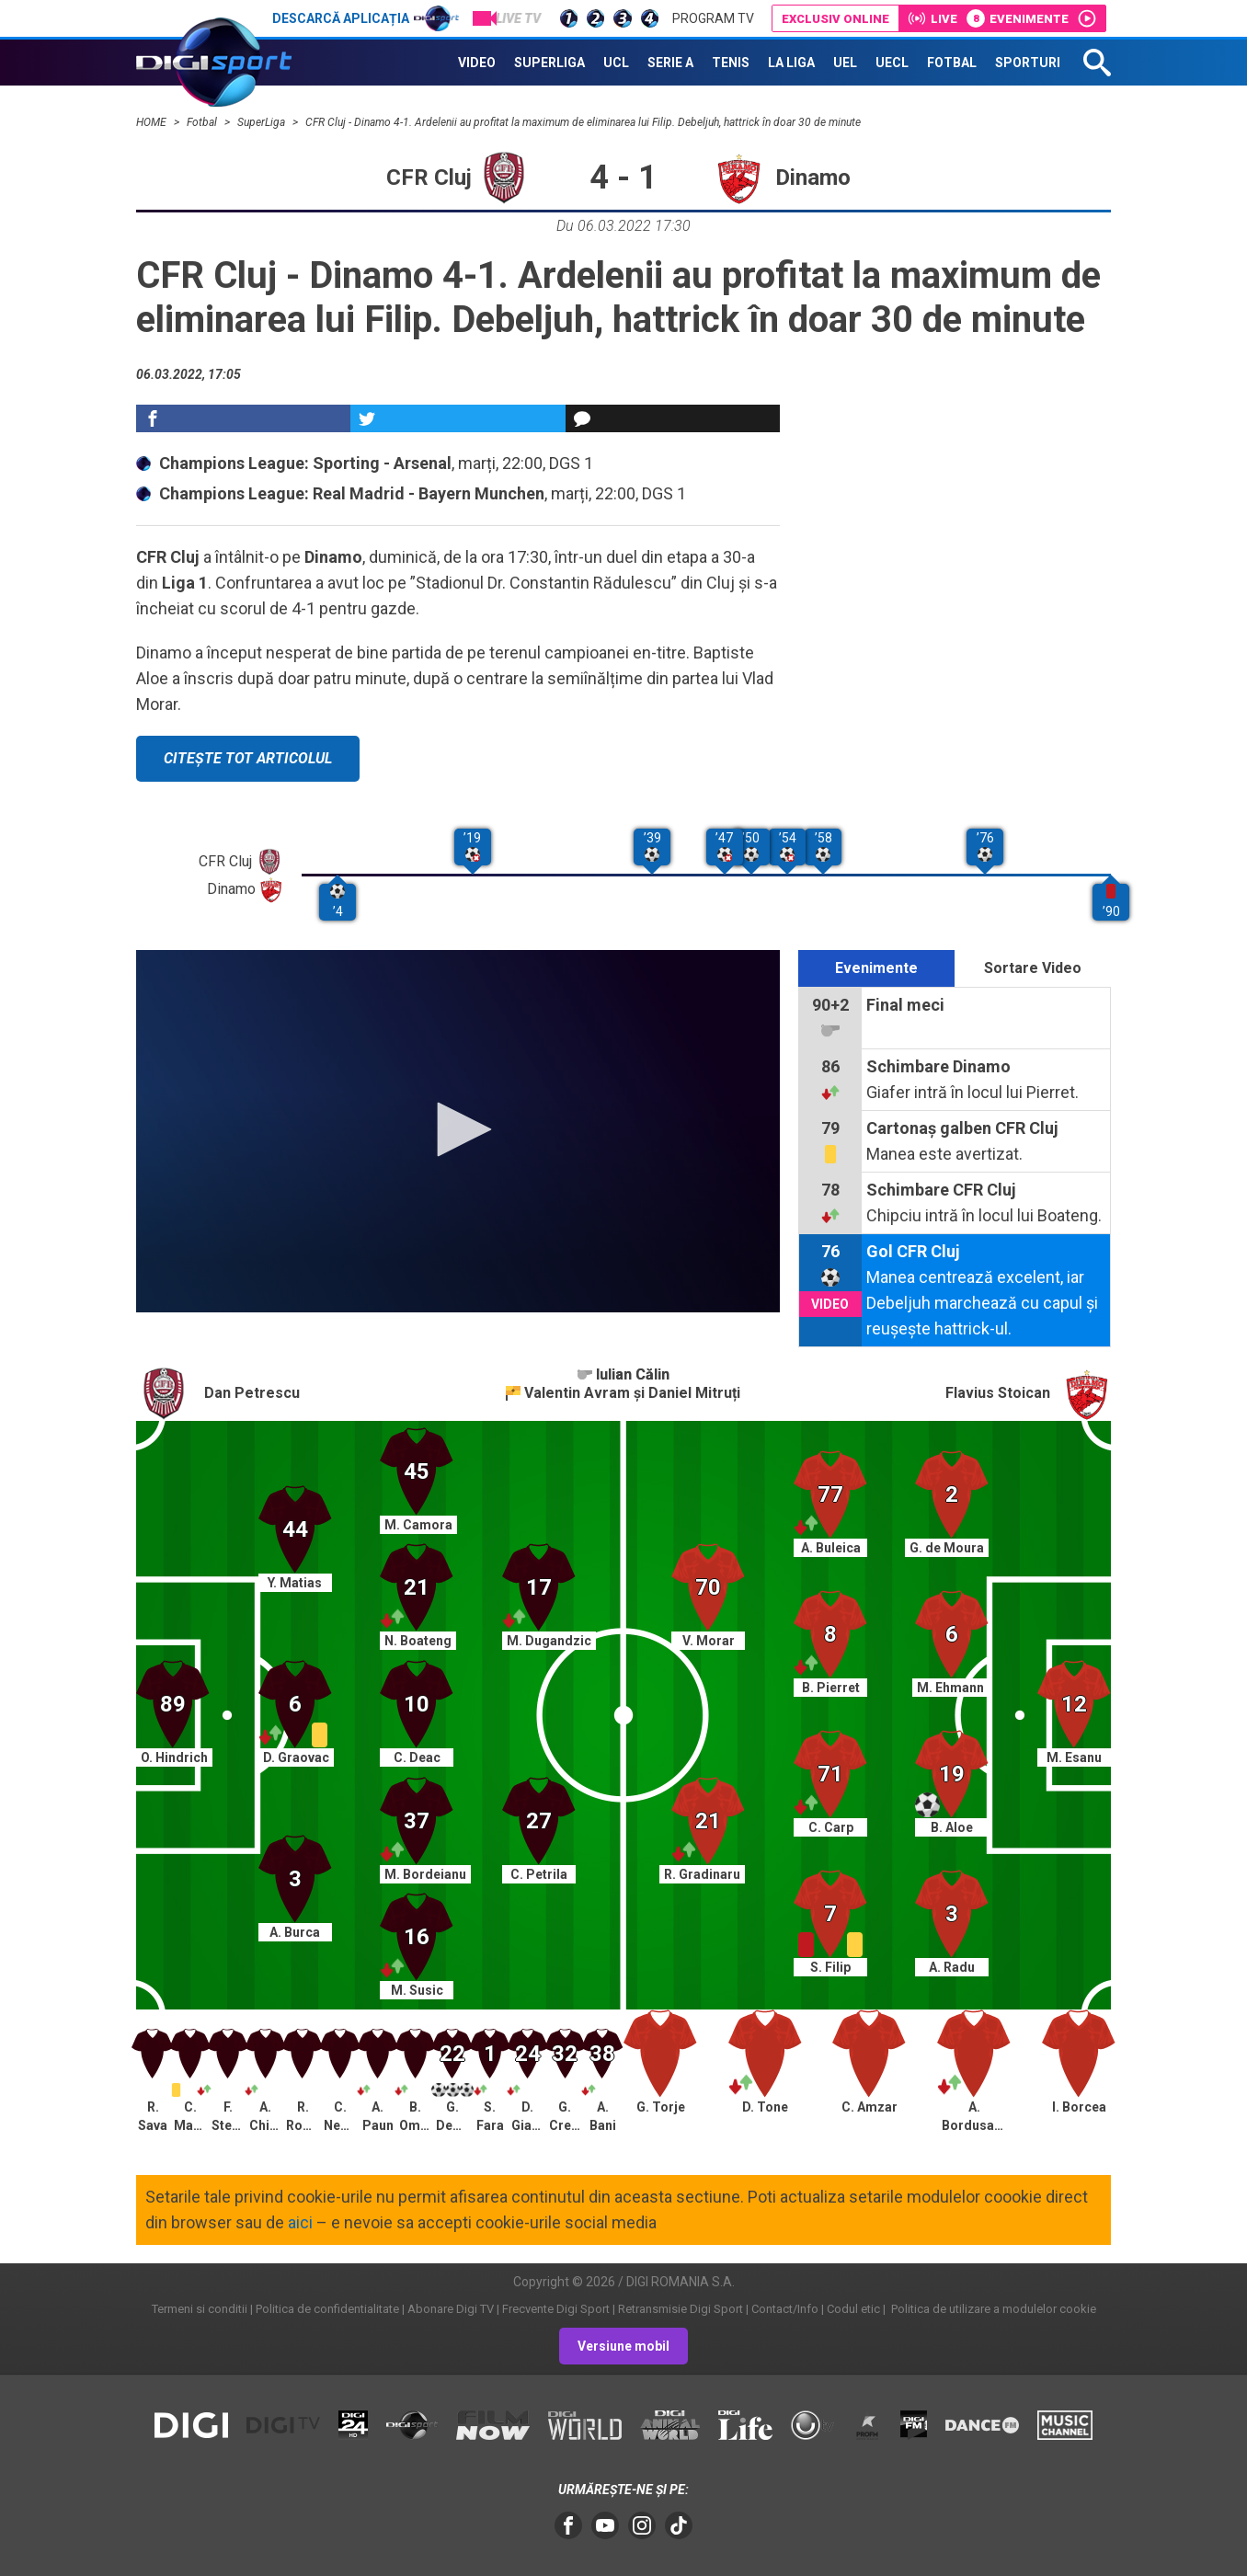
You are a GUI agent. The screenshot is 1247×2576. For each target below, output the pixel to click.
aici (300, 2222)
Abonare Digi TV (450, 2309)
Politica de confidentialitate (327, 2309)
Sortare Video (1032, 968)
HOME (152, 122)
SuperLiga (262, 122)
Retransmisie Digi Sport (680, 2309)
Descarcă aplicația (365, 18)
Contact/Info (784, 2309)
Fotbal (203, 122)
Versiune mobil (623, 2346)
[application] (458, 1131)
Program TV (713, 18)
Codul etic (853, 2309)
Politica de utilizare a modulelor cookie (992, 2309)
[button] (458, 1129)
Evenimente (876, 968)
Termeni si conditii (199, 2309)
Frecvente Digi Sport (556, 2309)
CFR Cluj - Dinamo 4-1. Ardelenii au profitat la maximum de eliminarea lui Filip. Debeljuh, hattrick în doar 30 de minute (583, 122)
